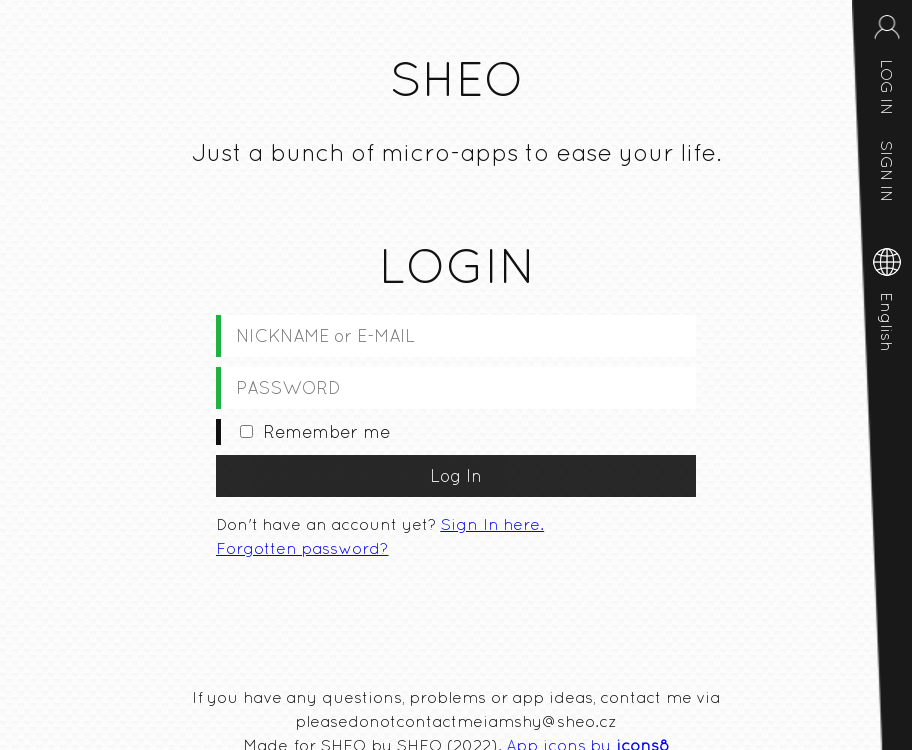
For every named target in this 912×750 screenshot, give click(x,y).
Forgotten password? (302, 548)
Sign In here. (492, 524)
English (887, 321)
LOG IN (887, 87)
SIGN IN (887, 171)
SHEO (456, 79)
